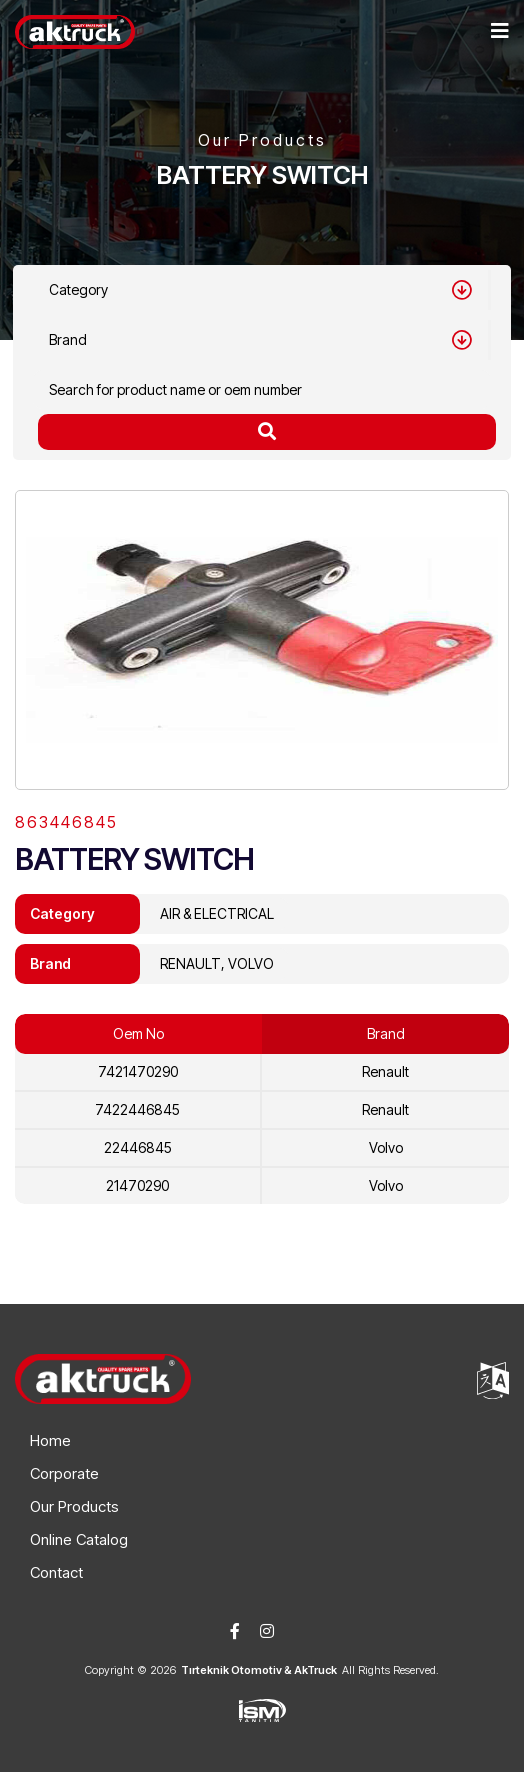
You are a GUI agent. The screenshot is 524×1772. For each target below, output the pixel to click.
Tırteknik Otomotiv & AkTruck (259, 1670)
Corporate (64, 1473)
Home (50, 1440)
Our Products (74, 1506)
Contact (56, 1572)
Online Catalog (79, 1539)
